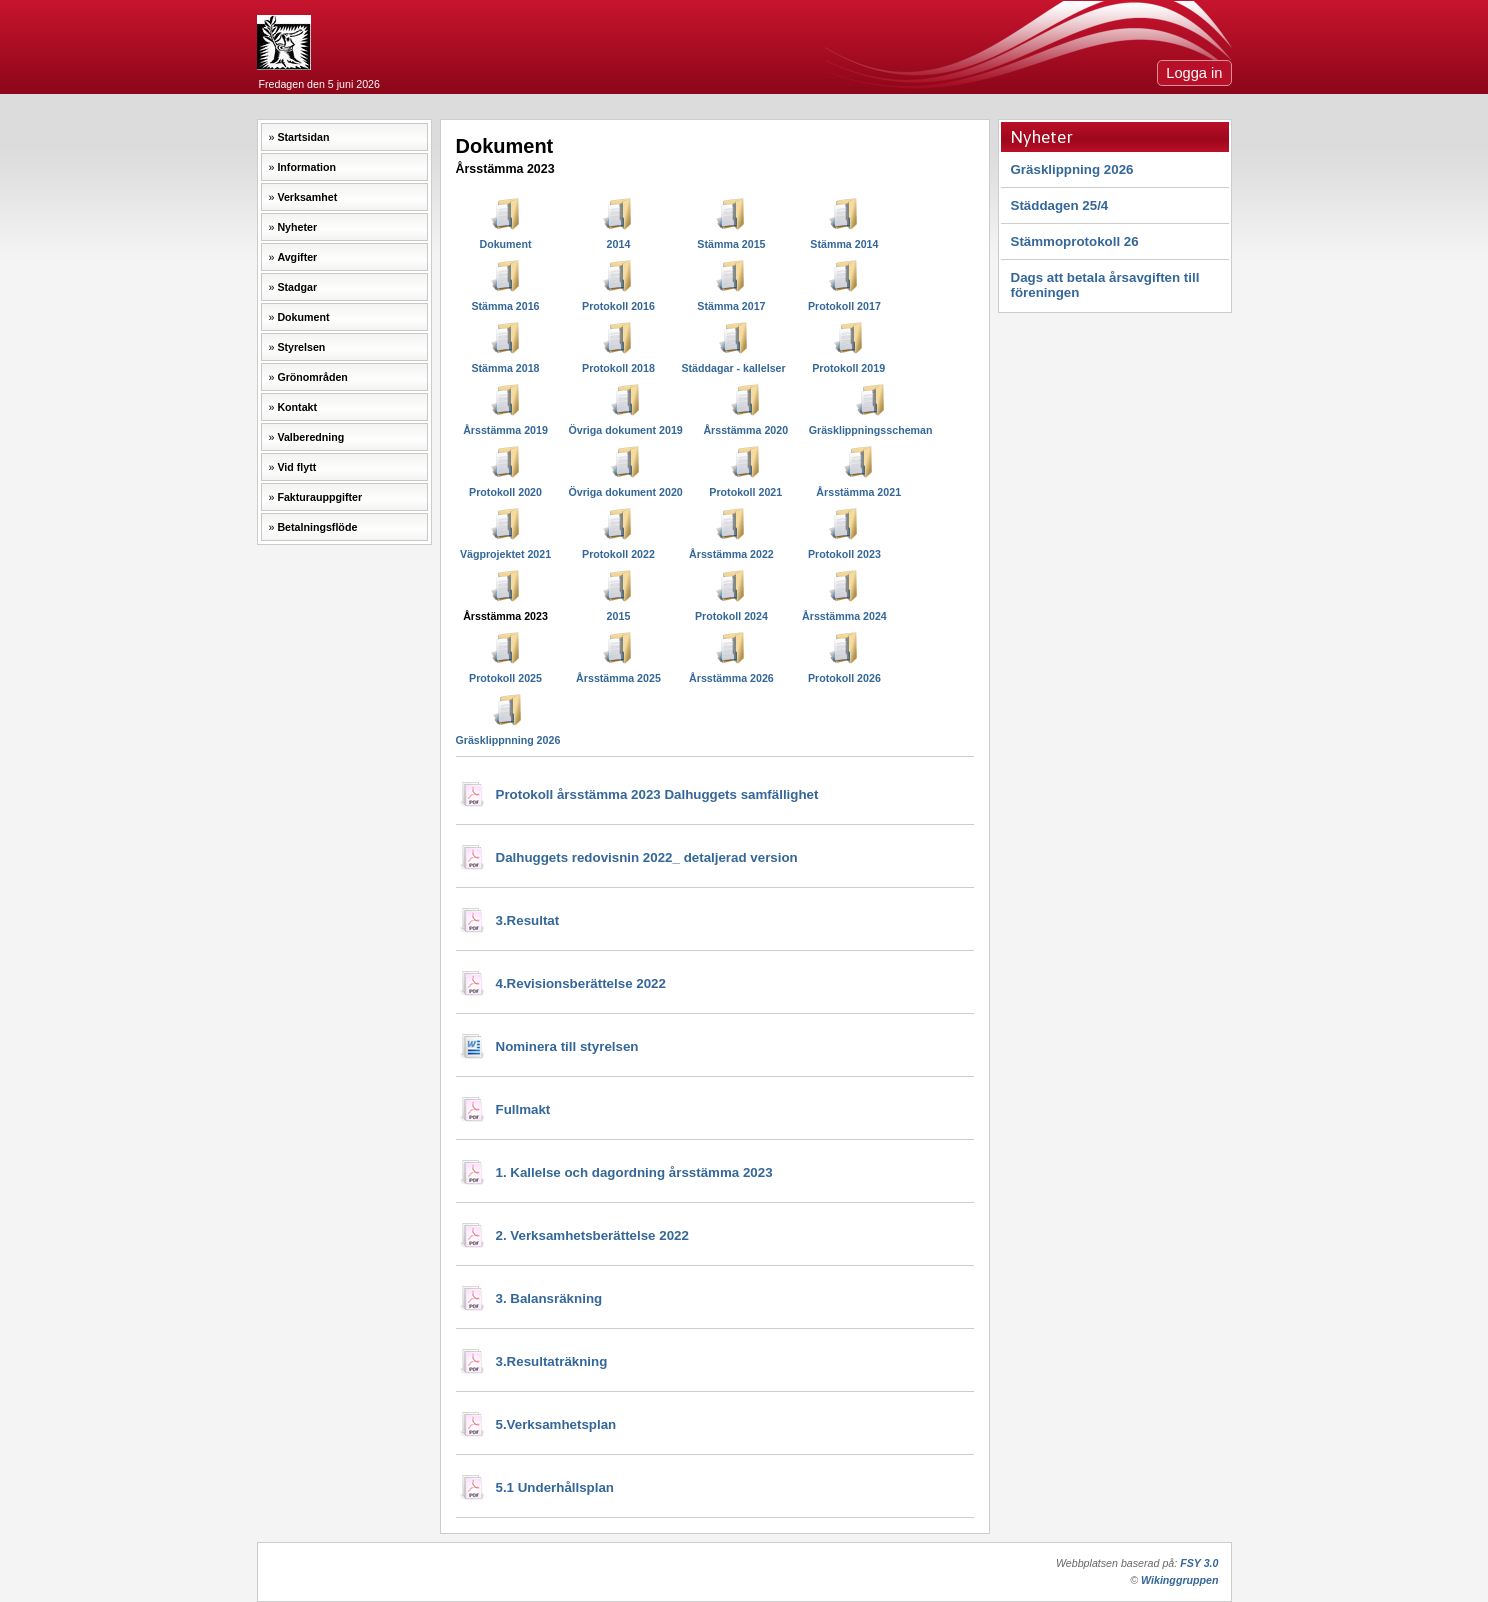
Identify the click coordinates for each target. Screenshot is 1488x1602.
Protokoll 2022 (618, 554)
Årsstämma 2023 (505, 616)
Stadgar (297, 287)
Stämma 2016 (505, 306)
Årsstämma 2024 (844, 616)
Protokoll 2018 (618, 368)
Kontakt (297, 407)
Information (306, 167)
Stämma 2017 (731, 306)
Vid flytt (296, 467)
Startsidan (303, 137)
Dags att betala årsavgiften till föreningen (1105, 285)
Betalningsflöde (317, 527)
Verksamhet (307, 197)
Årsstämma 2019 (505, 430)
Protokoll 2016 (618, 306)
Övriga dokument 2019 (625, 430)
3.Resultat (528, 920)
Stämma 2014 (844, 244)
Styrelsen (301, 347)
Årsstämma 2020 (745, 430)
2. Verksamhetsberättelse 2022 (592, 1235)
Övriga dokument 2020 (625, 492)
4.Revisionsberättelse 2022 (581, 983)
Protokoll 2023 (844, 554)
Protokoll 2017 (844, 306)
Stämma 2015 (731, 244)
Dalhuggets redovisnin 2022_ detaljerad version (647, 857)
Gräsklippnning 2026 (508, 740)
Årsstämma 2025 (618, 678)
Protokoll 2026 (844, 678)
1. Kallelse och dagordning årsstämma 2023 (634, 1172)
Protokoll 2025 (505, 678)
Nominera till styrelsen (567, 1046)
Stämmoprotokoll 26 (1075, 241)
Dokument (303, 317)
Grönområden (312, 377)
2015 (619, 616)
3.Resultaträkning (552, 1361)
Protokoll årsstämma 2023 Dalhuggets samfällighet (657, 794)
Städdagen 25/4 (1060, 205)
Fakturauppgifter (319, 497)
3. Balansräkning (549, 1298)
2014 (619, 244)
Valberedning (310, 437)
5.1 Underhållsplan (555, 1487)
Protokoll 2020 (505, 492)
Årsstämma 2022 (731, 554)
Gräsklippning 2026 (1072, 169)
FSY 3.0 (1199, 1563)
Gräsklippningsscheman (871, 430)
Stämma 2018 (505, 368)
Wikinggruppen (1179, 1580)
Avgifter (297, 257)
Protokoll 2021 (745, 492)
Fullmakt (523, 1109)
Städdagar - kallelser (733, 368)
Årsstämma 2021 (858, 492)
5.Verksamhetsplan (556, 1424)
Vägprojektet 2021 (505, 554)
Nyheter (297, 227)
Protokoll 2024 (731, 616)
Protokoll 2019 (848, 368)
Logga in (1194, 73)
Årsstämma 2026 (731, 678)
